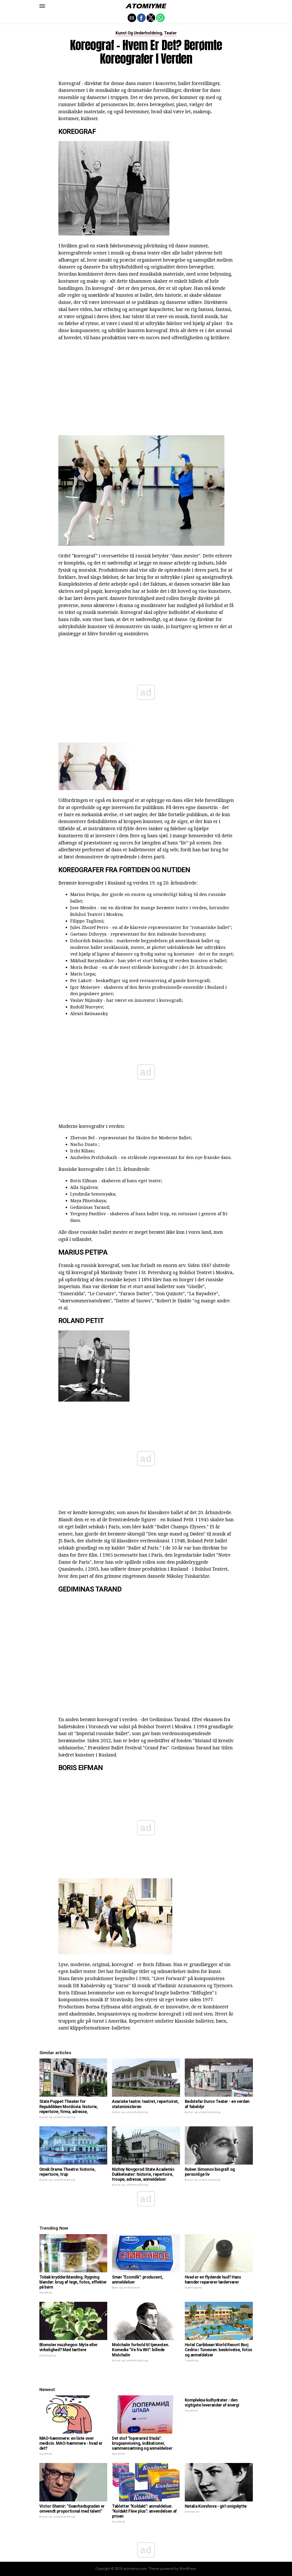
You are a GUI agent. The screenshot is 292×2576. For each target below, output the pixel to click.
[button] (42, 6)
